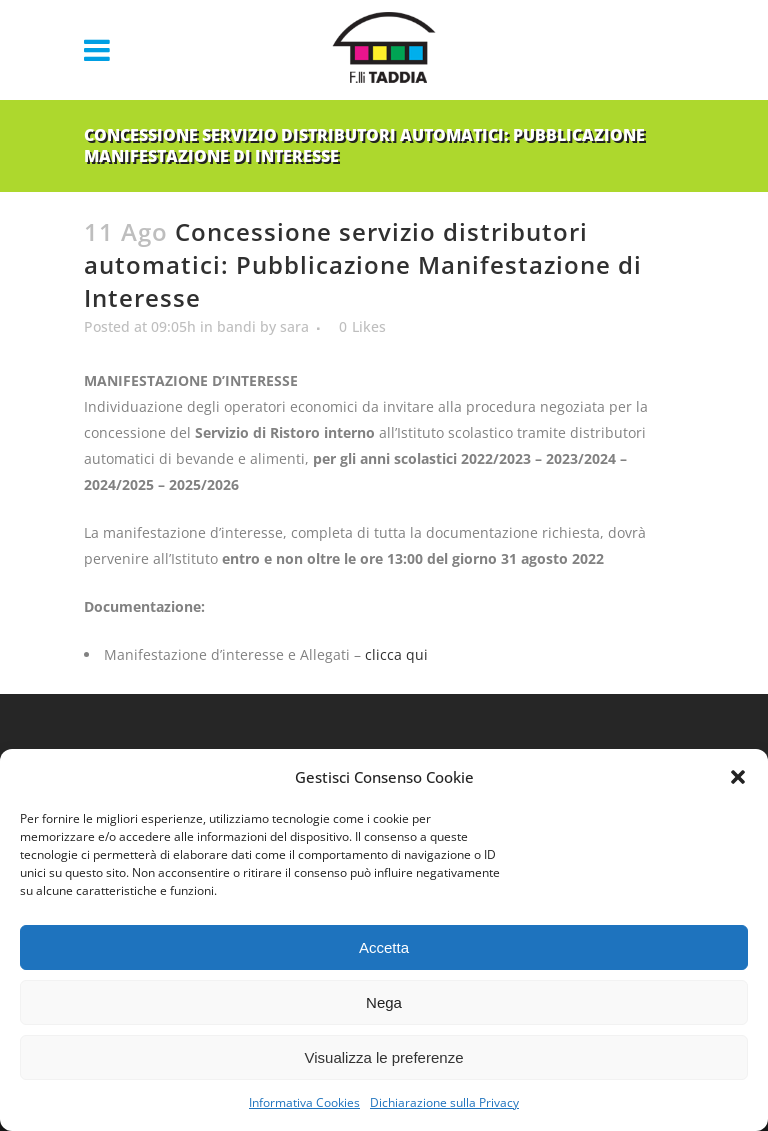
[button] (738, 777)
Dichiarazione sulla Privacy (444, 1102)
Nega (384, 1002)
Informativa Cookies (304, 1102)
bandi (236, 326)
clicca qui (396, 654)
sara (294, 326)
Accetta (384, 947)
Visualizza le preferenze (384, 1057)
